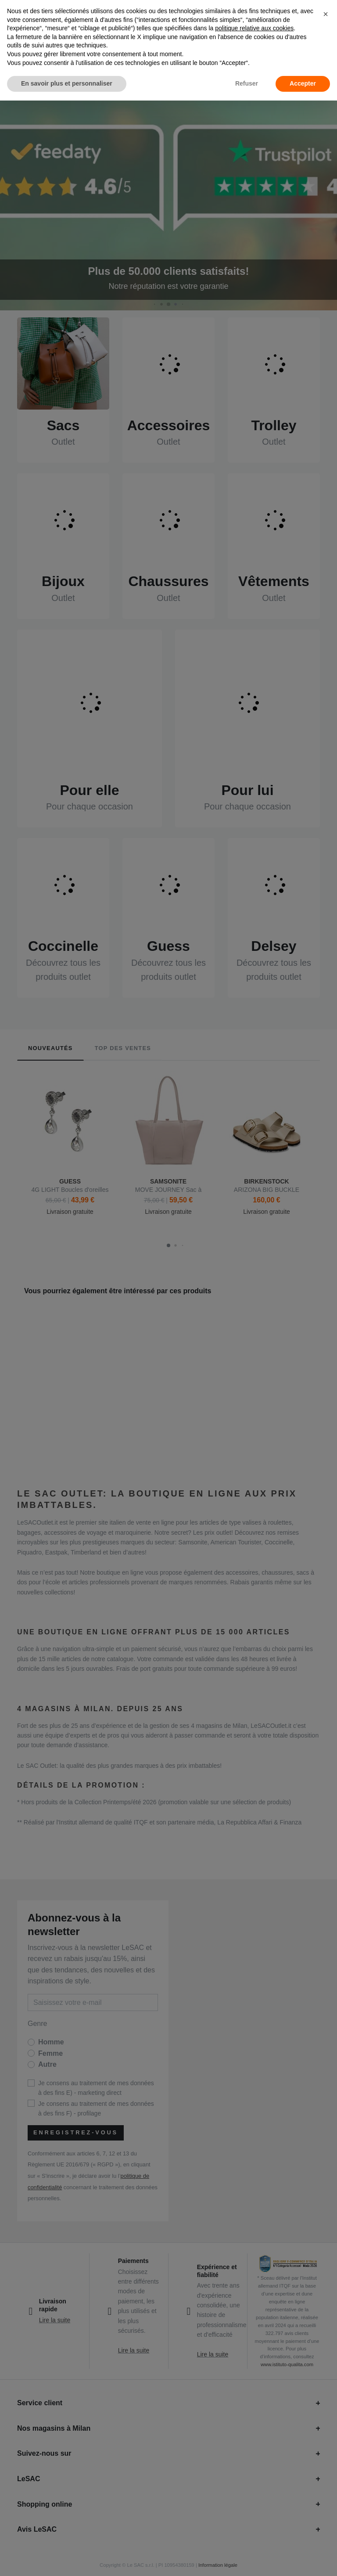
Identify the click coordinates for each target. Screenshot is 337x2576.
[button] (326, 14)
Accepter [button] (303, 83)
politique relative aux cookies (254, 28)
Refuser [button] (246, 83)
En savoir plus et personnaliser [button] (66, 83)
